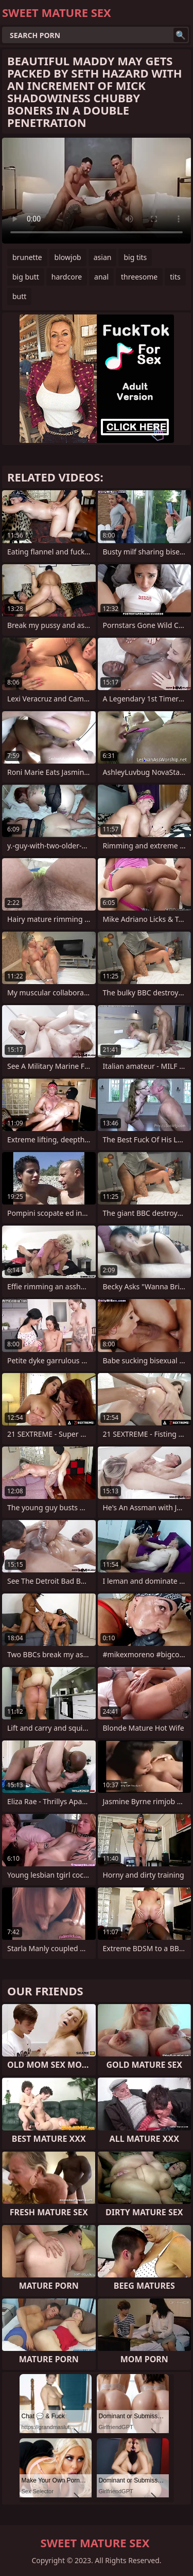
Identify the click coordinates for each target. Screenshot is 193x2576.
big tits (135, 257)
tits (175, 277)
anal (101, 277)
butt (19, 296)
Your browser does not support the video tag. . (96, 191)
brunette (27, 257)
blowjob (68, 257)
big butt (25, 277)
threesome (139, 277)
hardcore (66, 277)
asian (103, 257)
